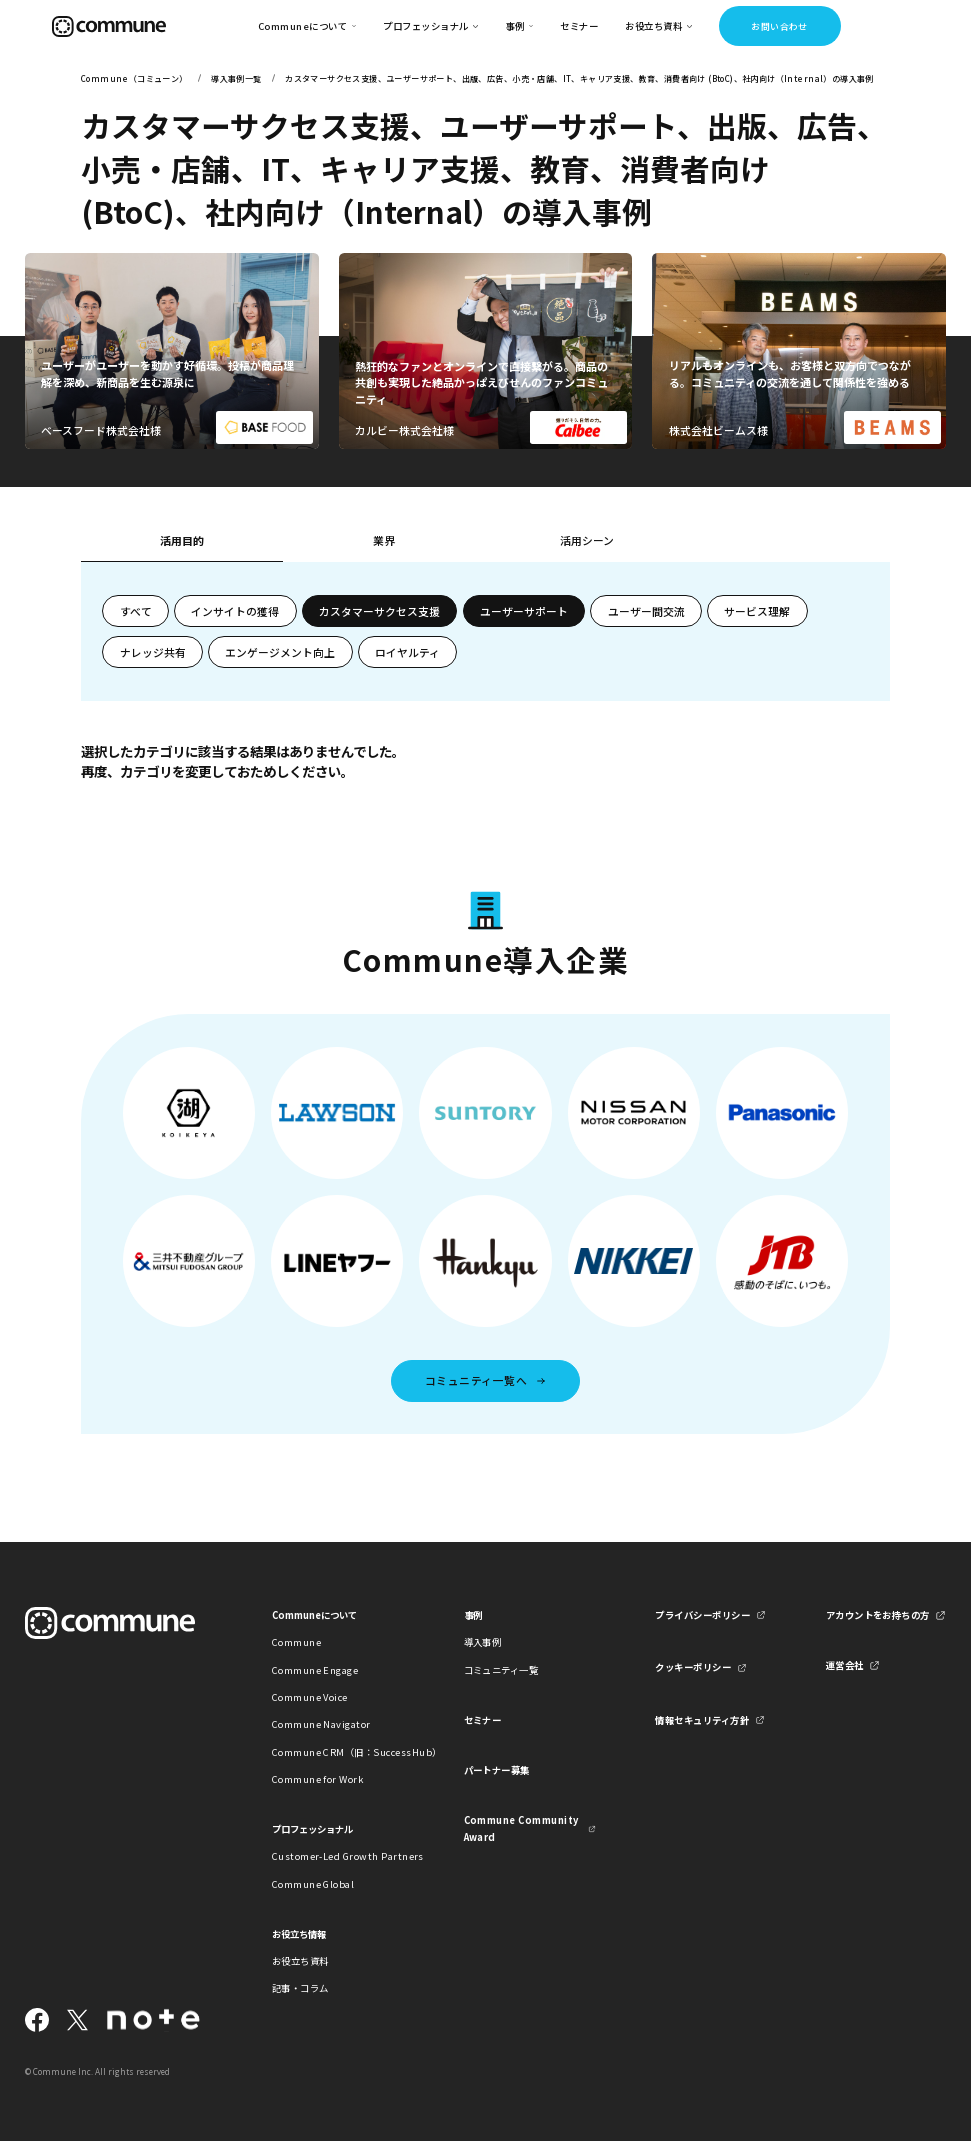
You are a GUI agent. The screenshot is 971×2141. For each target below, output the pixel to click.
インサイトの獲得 (235, 611)
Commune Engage (315, 1670)
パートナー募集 (497, 1770)
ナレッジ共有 (153, 652)
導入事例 (483, 1642)
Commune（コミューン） (134, 78)
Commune (296, 1642)
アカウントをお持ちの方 (878, 1615)
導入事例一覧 (236, 78)
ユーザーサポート (524, 611)
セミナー (579, 26)
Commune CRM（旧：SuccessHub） (338, 1752)
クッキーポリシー (693, 1667)
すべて (136, 611)
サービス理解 (757, 611)
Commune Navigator (321, 1724)
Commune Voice (310, 1697)
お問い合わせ (779, 26)
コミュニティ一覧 (501, 1670)
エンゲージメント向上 (280, 652)
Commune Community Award (521, 1828)
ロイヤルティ (407, 652)
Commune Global (313, 1884)
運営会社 (845, 1665)
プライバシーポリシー (702, 1615)
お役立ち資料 (300, 1961)
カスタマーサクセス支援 (379, 611)
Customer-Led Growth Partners (338, 1856)
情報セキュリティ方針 (702, 1720)
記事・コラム (300, 1988)
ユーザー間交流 (646, 611)
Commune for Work (318, 1779)
